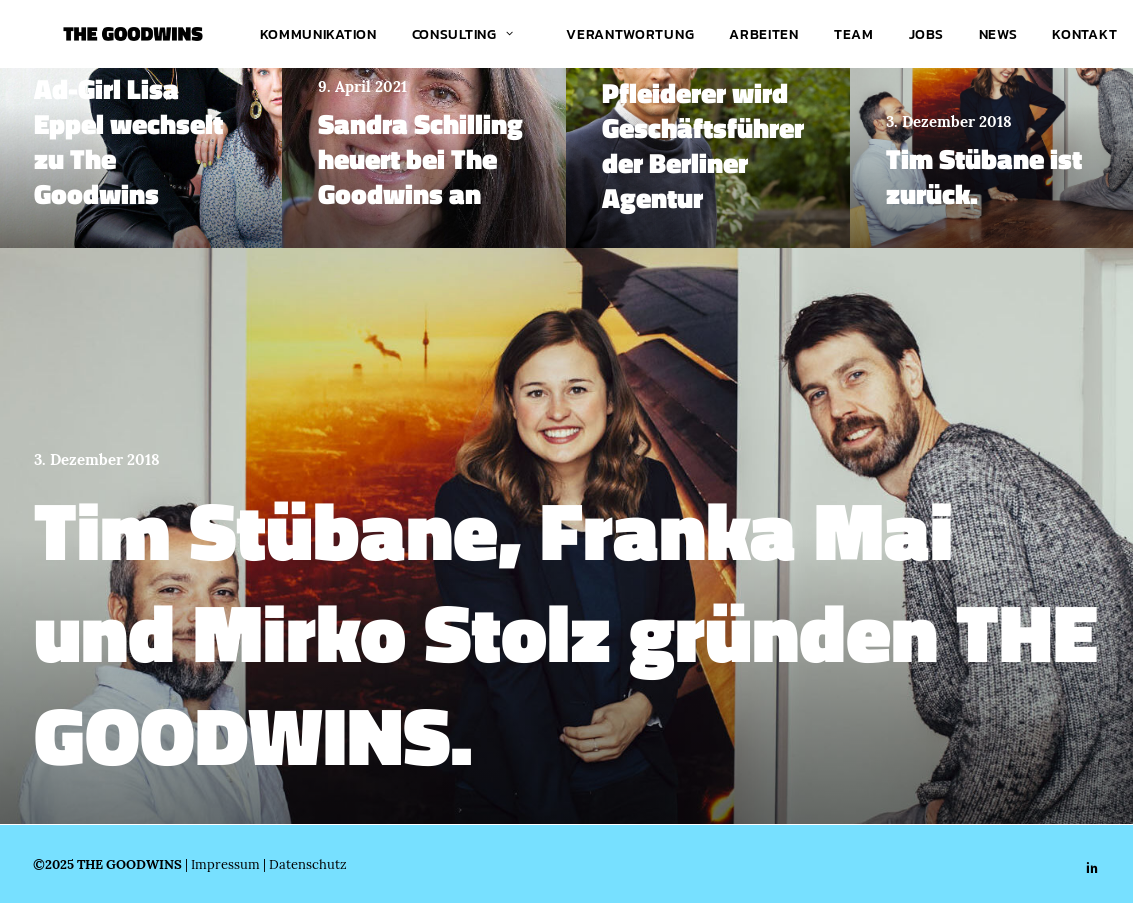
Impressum (225, 864)
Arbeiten (764, 34)
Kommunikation (318, 34)
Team (854, 34)
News (998, 34)
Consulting (463, 34)
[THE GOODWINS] (103, 34)
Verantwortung (630, 34)
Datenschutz (308, 864)
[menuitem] (318, 34)
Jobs (926, 34)
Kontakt (1084, 34)
